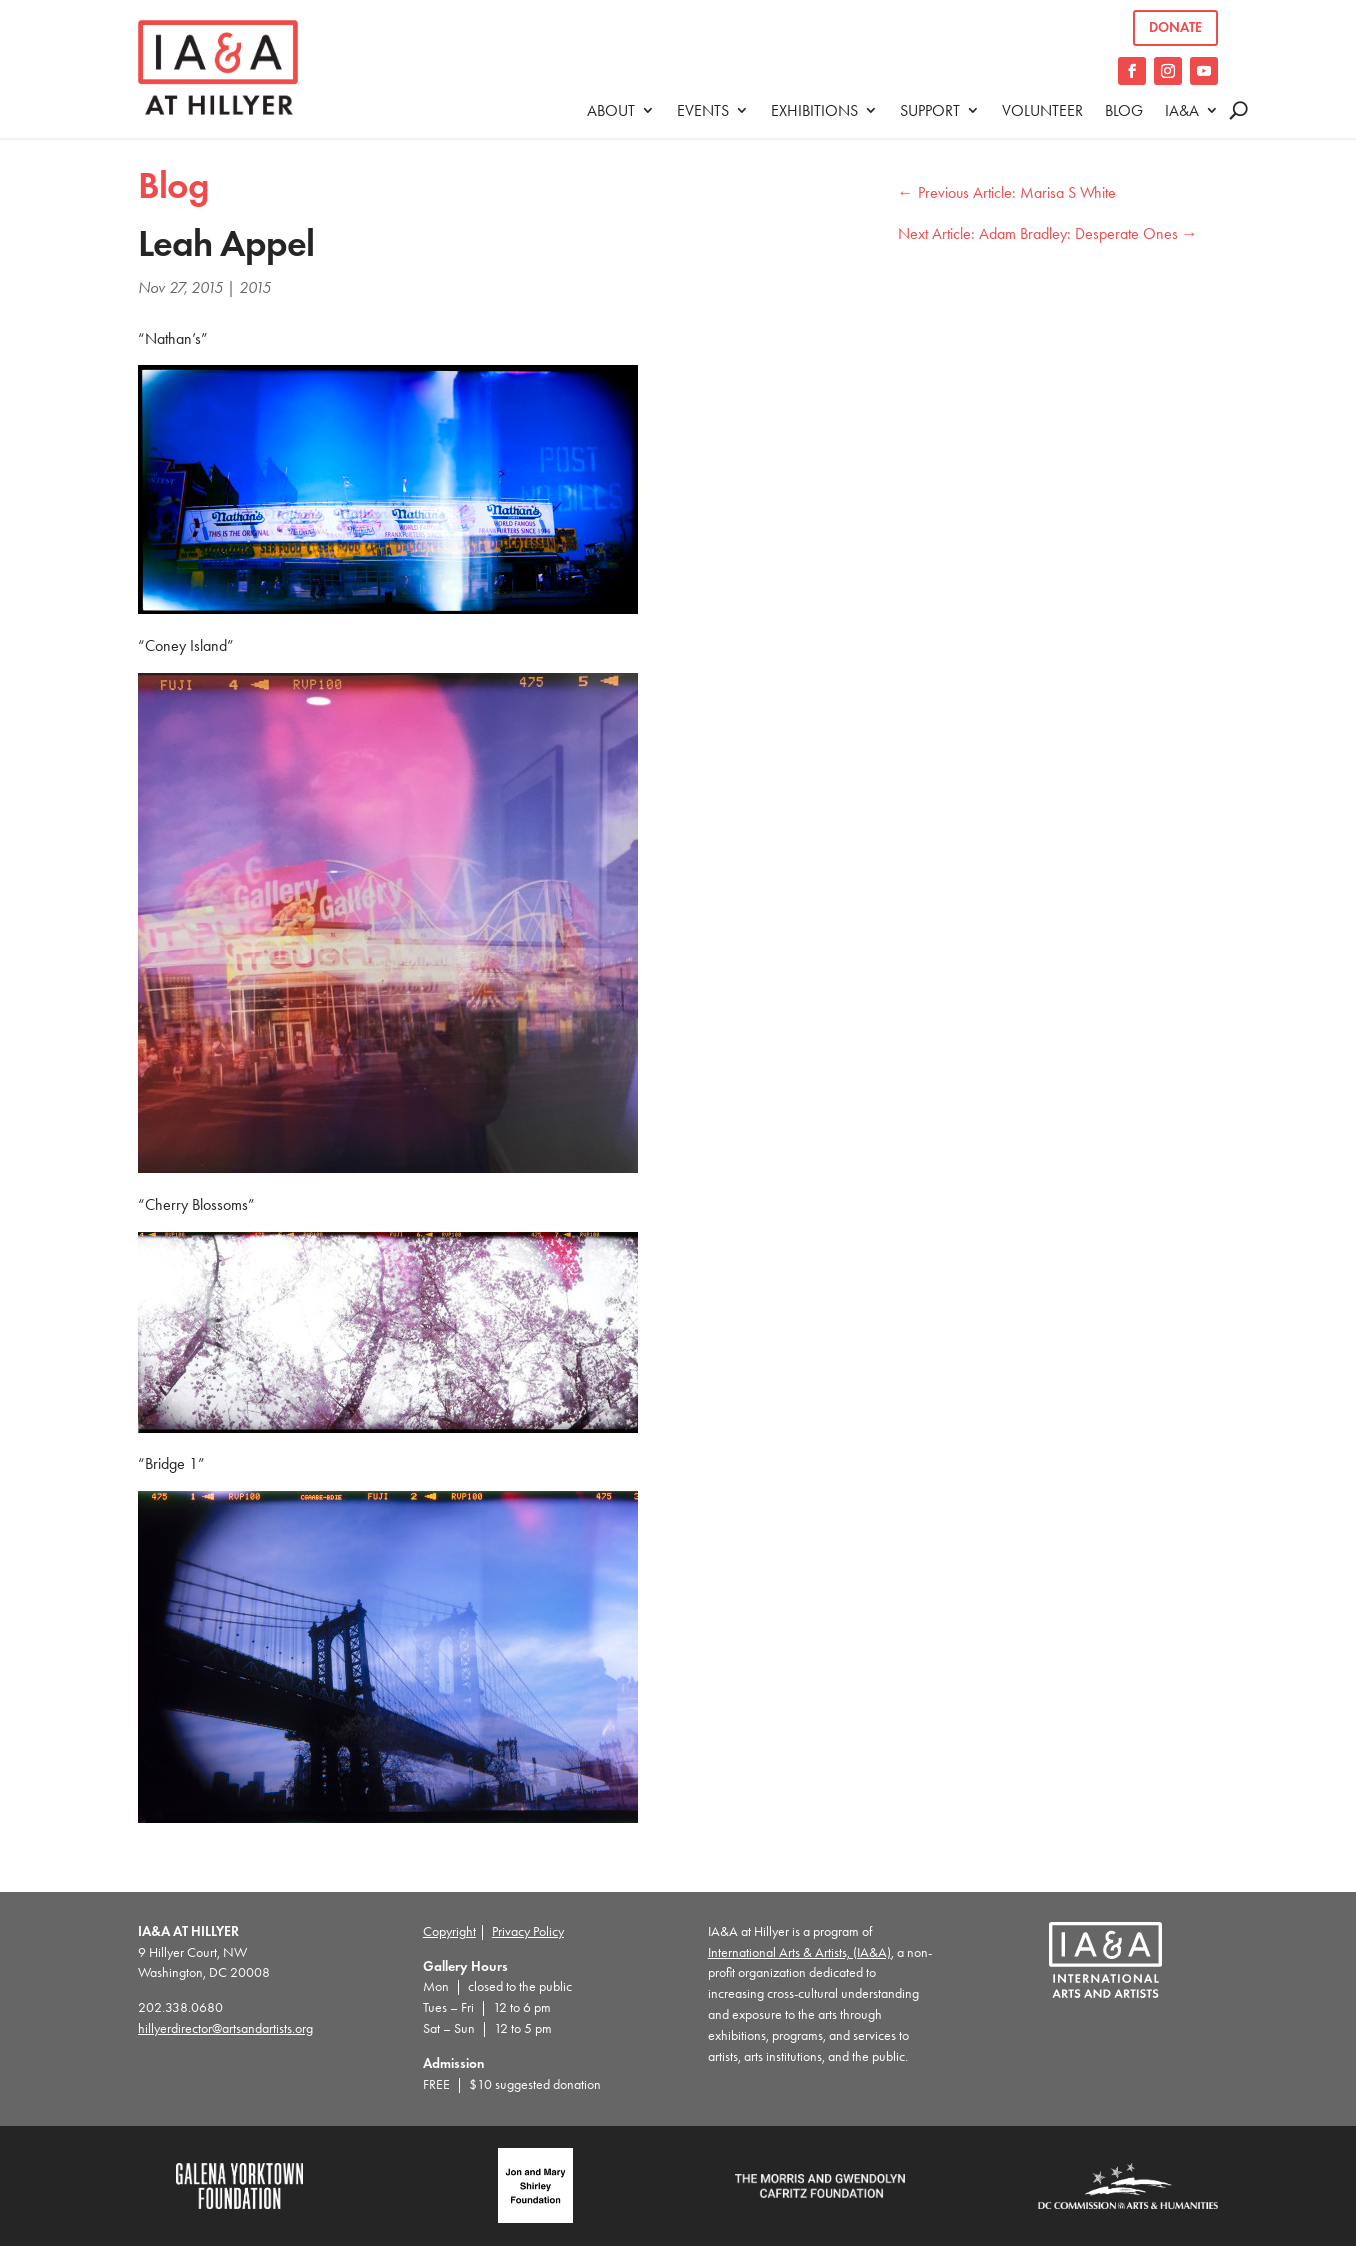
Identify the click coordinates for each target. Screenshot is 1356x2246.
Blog (1124, 110)
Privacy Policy (528, 1931)
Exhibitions (814, 110)
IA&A (1182, 110)
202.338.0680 (180, 2007)
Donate (1175, 27)
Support (930, 110)
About (611, 110)
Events (703, 110)
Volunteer (1042, 110)
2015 (255, 287)
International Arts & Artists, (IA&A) (799, 1952)
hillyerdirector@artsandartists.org (225, 2028)
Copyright (449, 1931)
